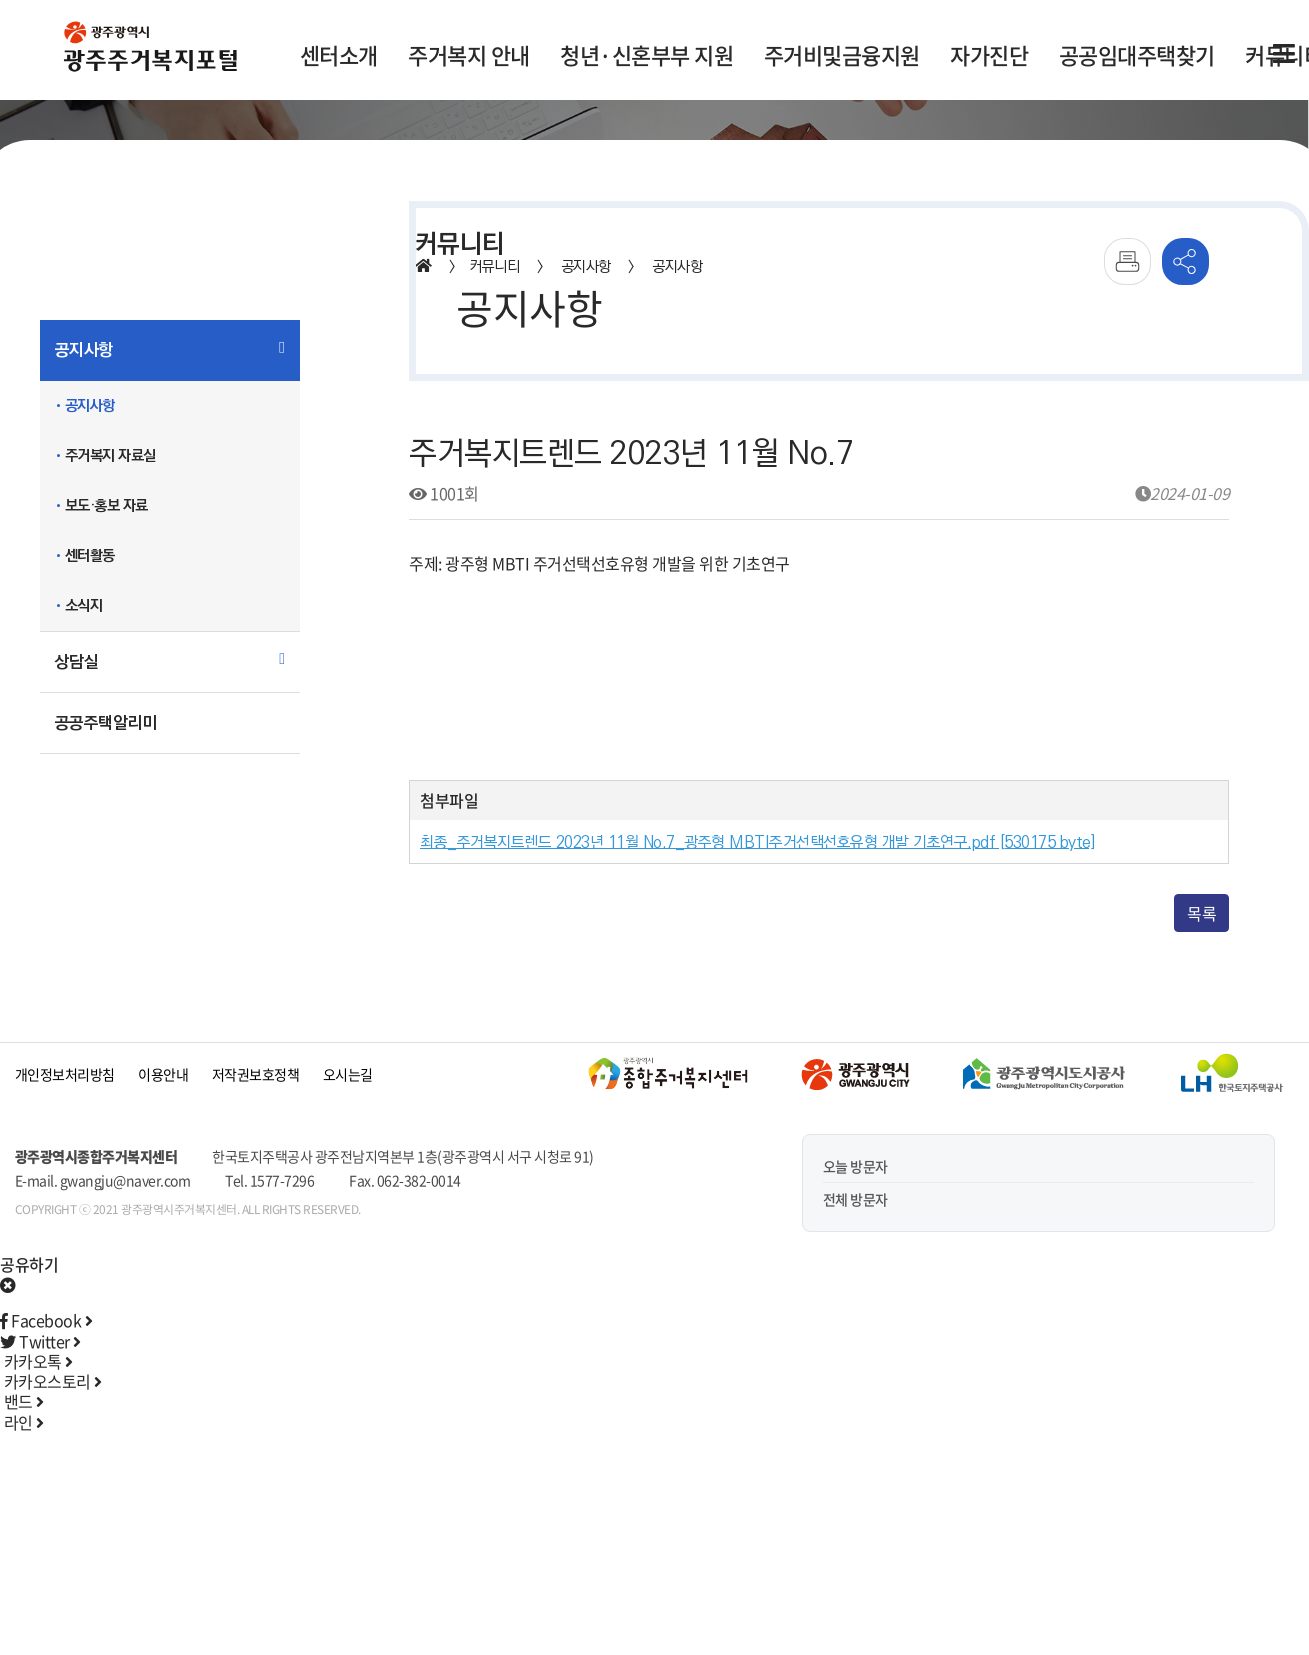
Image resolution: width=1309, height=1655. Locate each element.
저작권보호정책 (256, 1074)
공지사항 (84, 350)
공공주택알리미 (106, 723)
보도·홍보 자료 (106, 505)
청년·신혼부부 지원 (646, 54)
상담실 (77, 662)
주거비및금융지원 (842, 54)
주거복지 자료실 (110, 455)
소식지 (84, 605)
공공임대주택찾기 (1137, 54)
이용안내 (163, 1074)
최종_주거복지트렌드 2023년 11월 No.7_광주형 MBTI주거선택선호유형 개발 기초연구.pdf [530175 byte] (757, 843)
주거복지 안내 (469, 54)
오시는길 (348, 1074)
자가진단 (989, 54)
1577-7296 (282, 1180)
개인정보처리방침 (65, 1074)
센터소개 (339, 54)
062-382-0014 (419, 1180)
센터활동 (90, 555)
